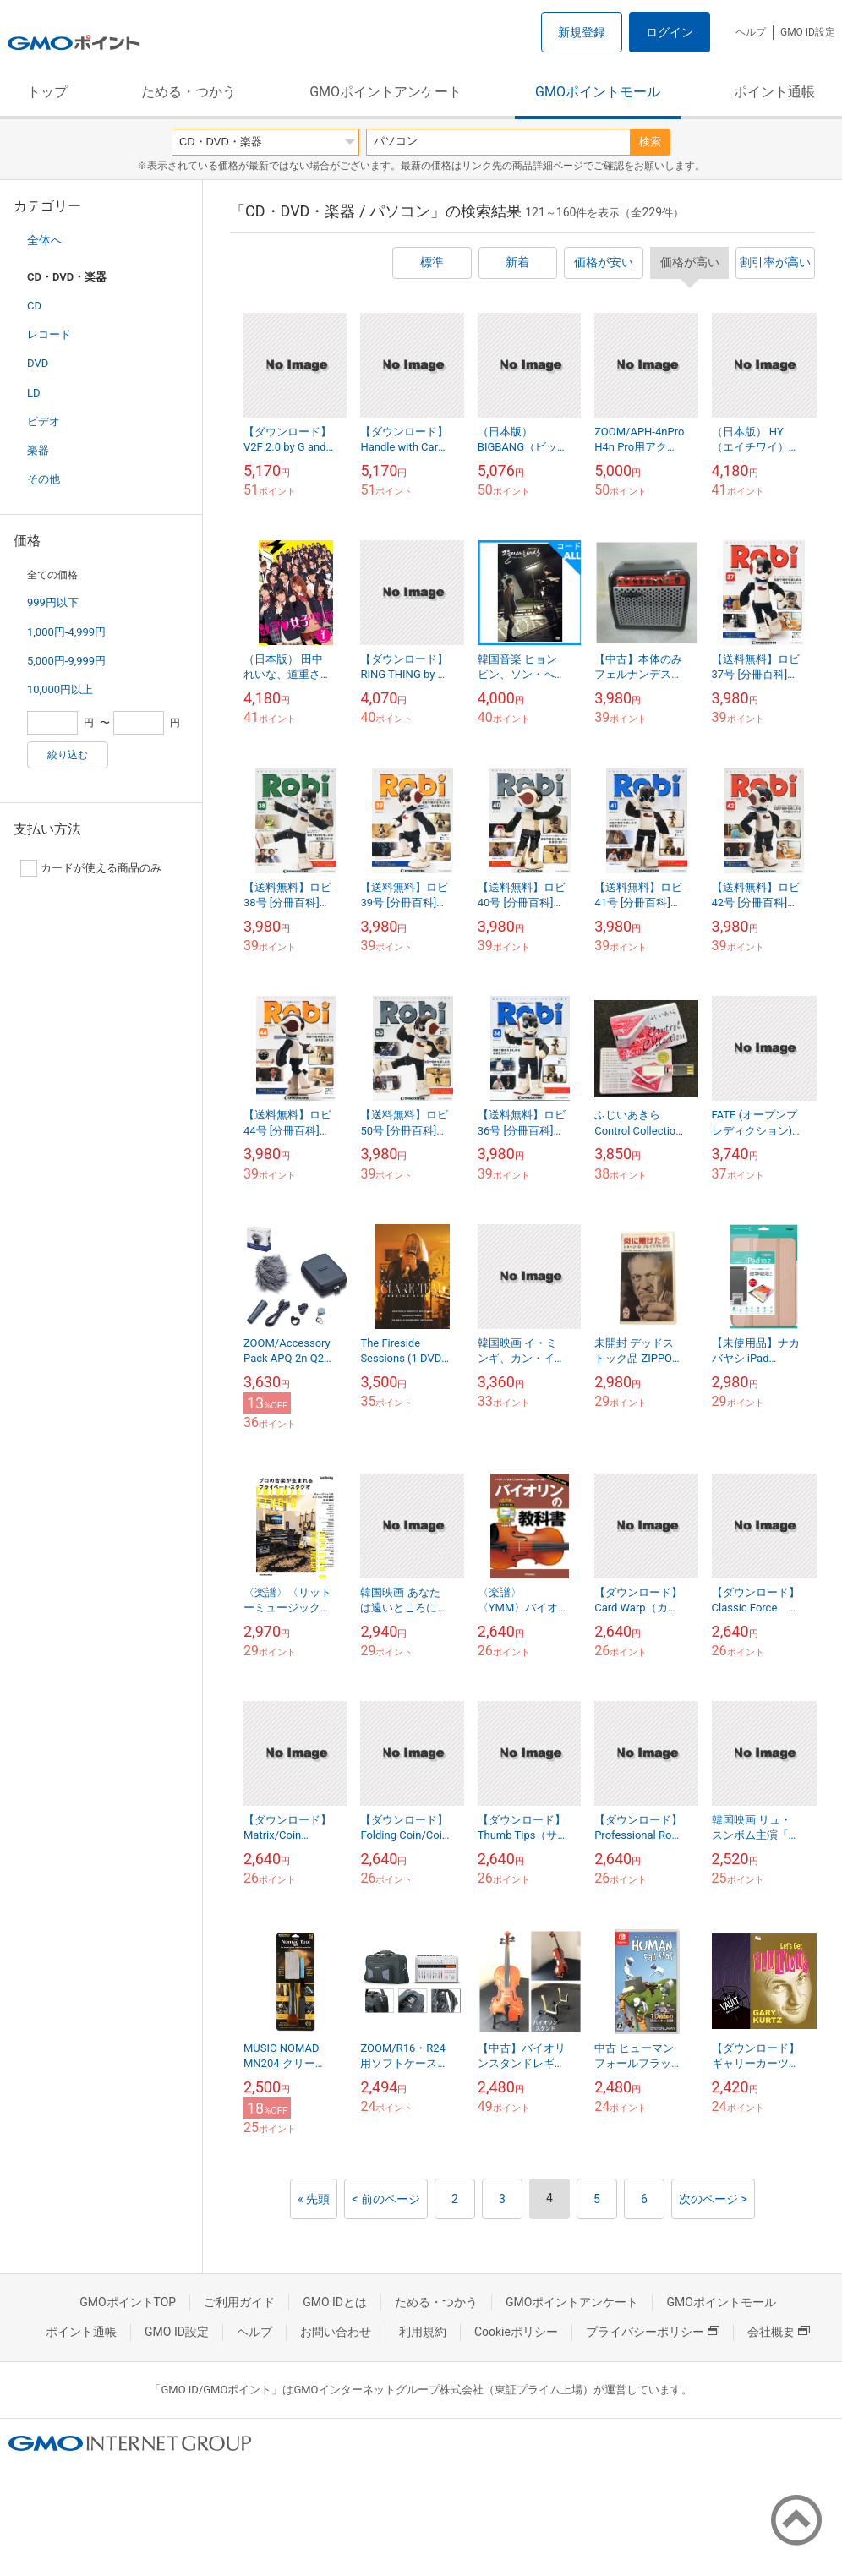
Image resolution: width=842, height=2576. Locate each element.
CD (34, 305)
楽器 (38, 450)
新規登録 (581, 32)
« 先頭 (314, 2199)
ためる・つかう (188, 92)
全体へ (45, 240)
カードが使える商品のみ (90, 868)
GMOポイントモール (597, 92)
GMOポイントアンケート (385, 92)
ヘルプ (750, 32)
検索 (650, 141)
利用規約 (422, 2331)
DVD (37, 363)
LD (34, 392)
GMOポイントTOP (127, 2302)
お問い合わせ (335, 2331)
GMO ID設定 (807, 32)
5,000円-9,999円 (66, 660)
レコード (49, 334)
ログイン (669, 32)
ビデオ (43, 421)
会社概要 (778, 2331)
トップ (47, 92)
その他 (43, 479)
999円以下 (53, 602)
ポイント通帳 (774, 92)
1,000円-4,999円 (66, 632)
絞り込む (67, 755)
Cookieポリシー (516, 2331)
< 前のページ (386, 2199)
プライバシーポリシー (652, 2331)
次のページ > (713, 2199)
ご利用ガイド (239, 2302)
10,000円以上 (60, 689)
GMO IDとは (335, 2302)
